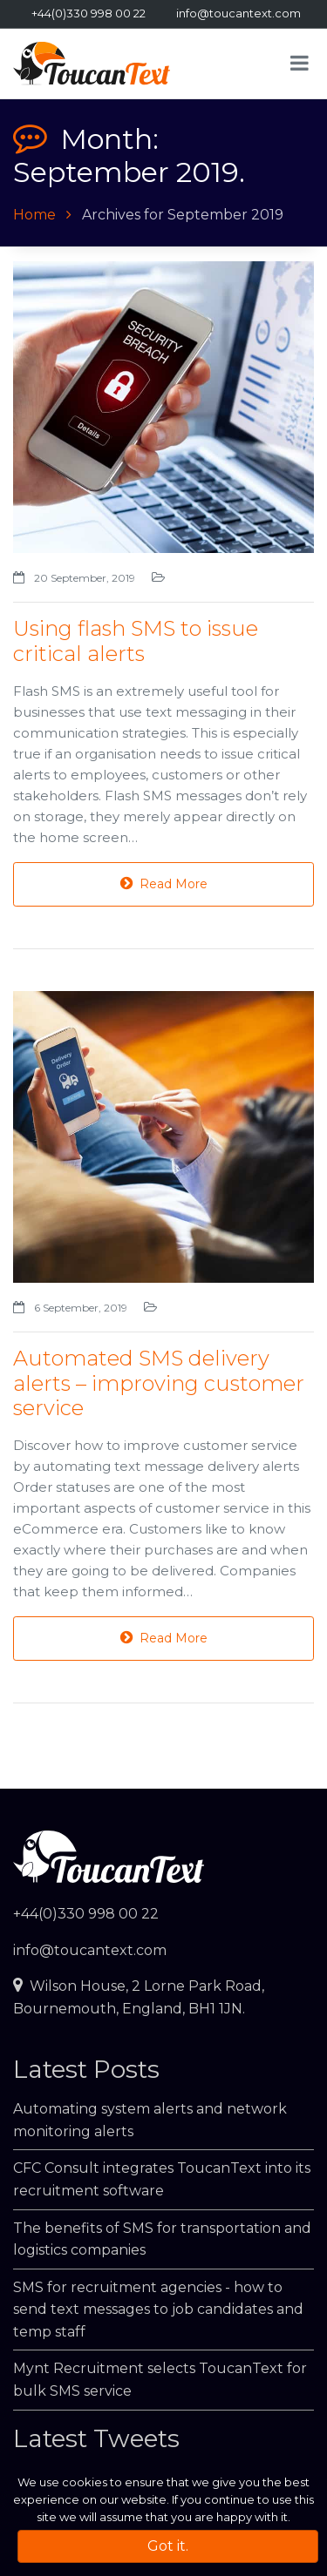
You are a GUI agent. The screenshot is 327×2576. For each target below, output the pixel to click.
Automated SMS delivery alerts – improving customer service (158, 1383)
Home (34, 214)
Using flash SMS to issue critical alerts (135, 641)
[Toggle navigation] (303, 63)
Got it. (167, 2546)
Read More (164, 884)
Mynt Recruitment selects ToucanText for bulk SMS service (160, 2379)
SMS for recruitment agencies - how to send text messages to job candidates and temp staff (158, 2309)
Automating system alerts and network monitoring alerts (150, 2120)
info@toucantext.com (238, 13)
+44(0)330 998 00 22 (88, 13)
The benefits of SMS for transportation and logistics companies (162, 2239)
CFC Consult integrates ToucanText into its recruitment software (161, 2179)
